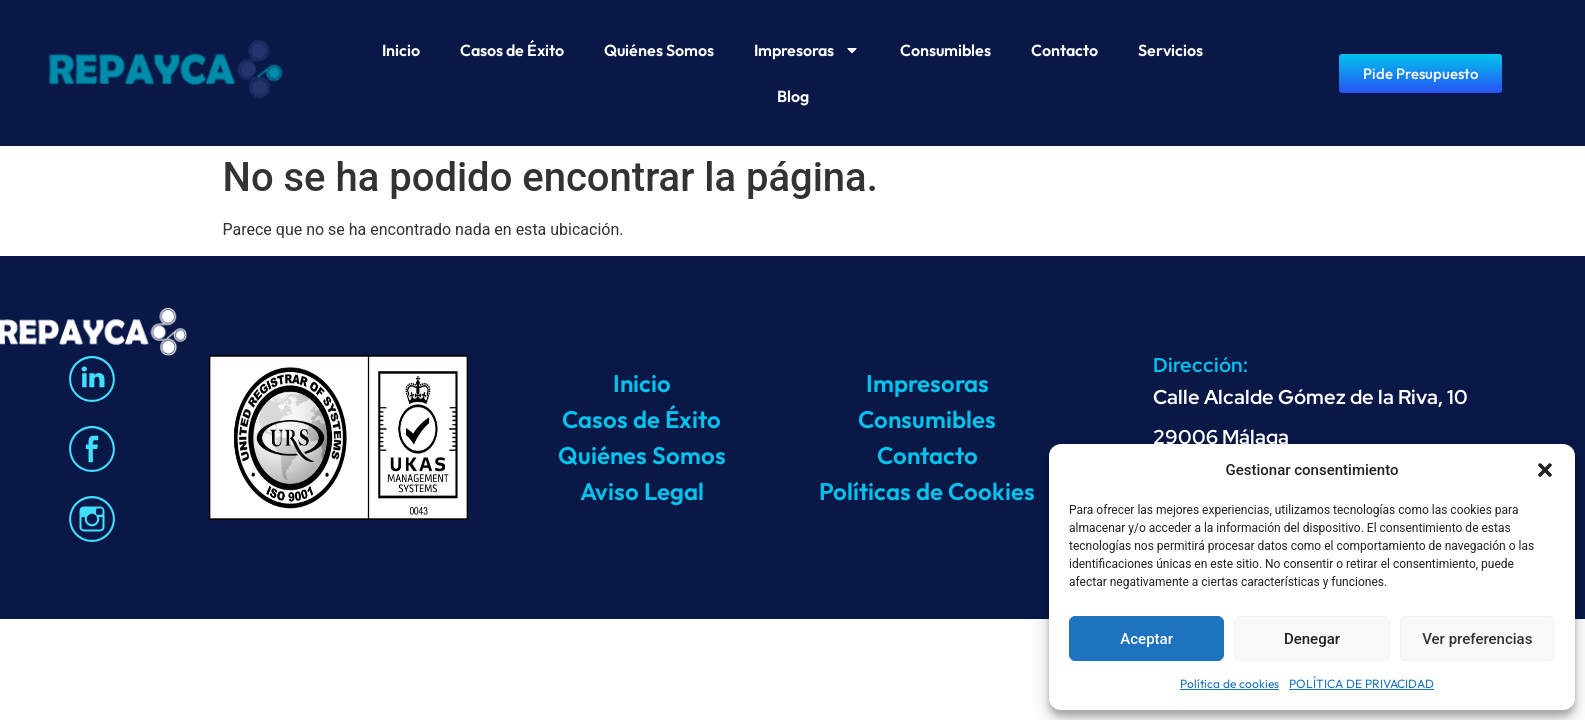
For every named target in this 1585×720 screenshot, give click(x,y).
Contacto (1064, 50)
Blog (793, 96)
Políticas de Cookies (927, 491)
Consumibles (945, 50)
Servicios (1170, 50)
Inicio (401, 50)
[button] (1545, 470)
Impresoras (807, 50)
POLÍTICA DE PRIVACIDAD (1361, 683)
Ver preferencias (1477, 639)
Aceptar (1146, 639)
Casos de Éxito (512, 50)
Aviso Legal (642, 491)
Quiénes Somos (659, 50)
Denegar (1312, 639)
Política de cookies (1229, 683)
